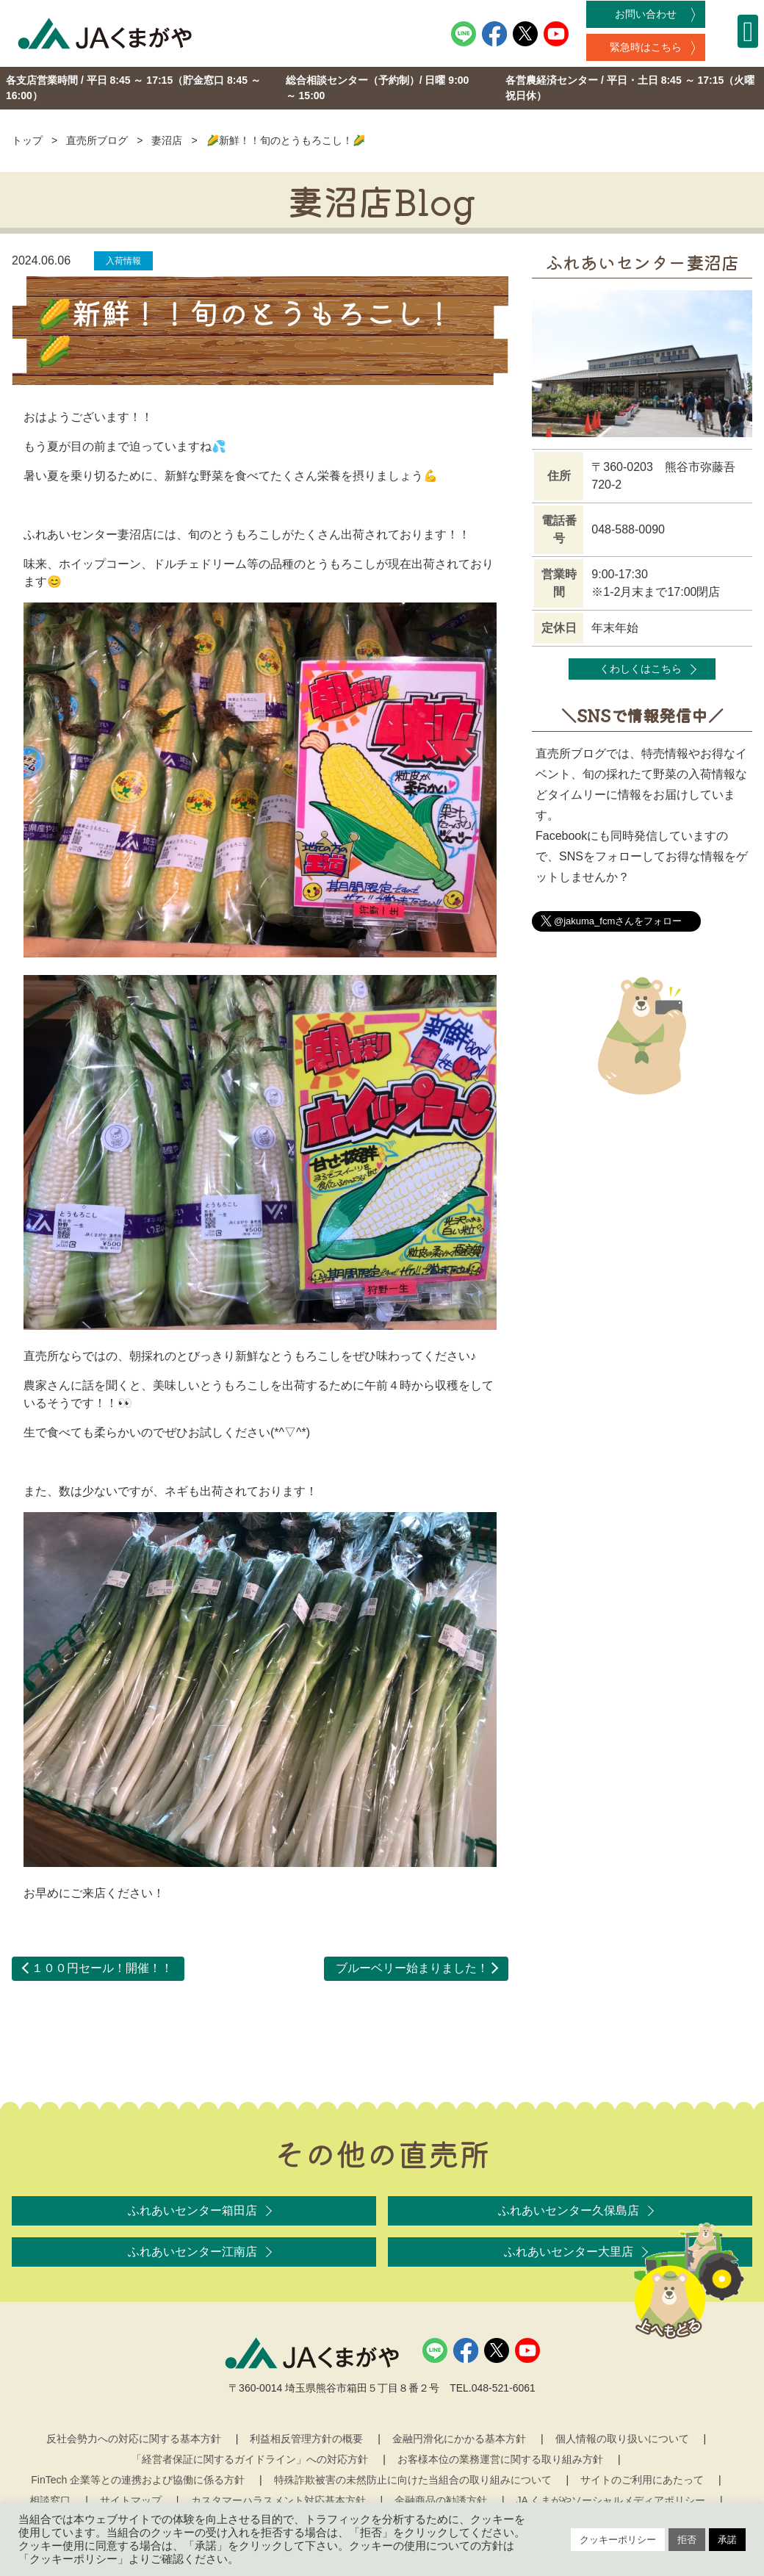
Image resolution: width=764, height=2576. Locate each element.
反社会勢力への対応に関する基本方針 (133, 2438)
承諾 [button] (727, 2539)
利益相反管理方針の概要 (306, 2438)
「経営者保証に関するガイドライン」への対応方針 (249, 2459)
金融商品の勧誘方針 (440, 2500)
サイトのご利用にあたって (642, 2480)
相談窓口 (50, 2500)
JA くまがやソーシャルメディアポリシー (610, 2500)
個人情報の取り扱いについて (622, 2438)
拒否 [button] (686, 2539)
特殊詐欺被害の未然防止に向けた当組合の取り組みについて (413, 2480)
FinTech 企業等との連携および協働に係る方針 (138, 2480)
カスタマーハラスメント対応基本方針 (278, 2500)
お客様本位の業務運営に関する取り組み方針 (500, 2459)
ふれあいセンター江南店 (192, 2251)
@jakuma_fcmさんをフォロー (618, 921)
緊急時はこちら (646, 47)
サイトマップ (131, 2500)
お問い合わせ (646, 14)
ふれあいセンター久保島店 (568, 2210)
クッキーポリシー (618, 2539)
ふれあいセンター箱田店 (192, 2210)
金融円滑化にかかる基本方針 (459, 2438)
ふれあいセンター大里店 (568, 2251)
